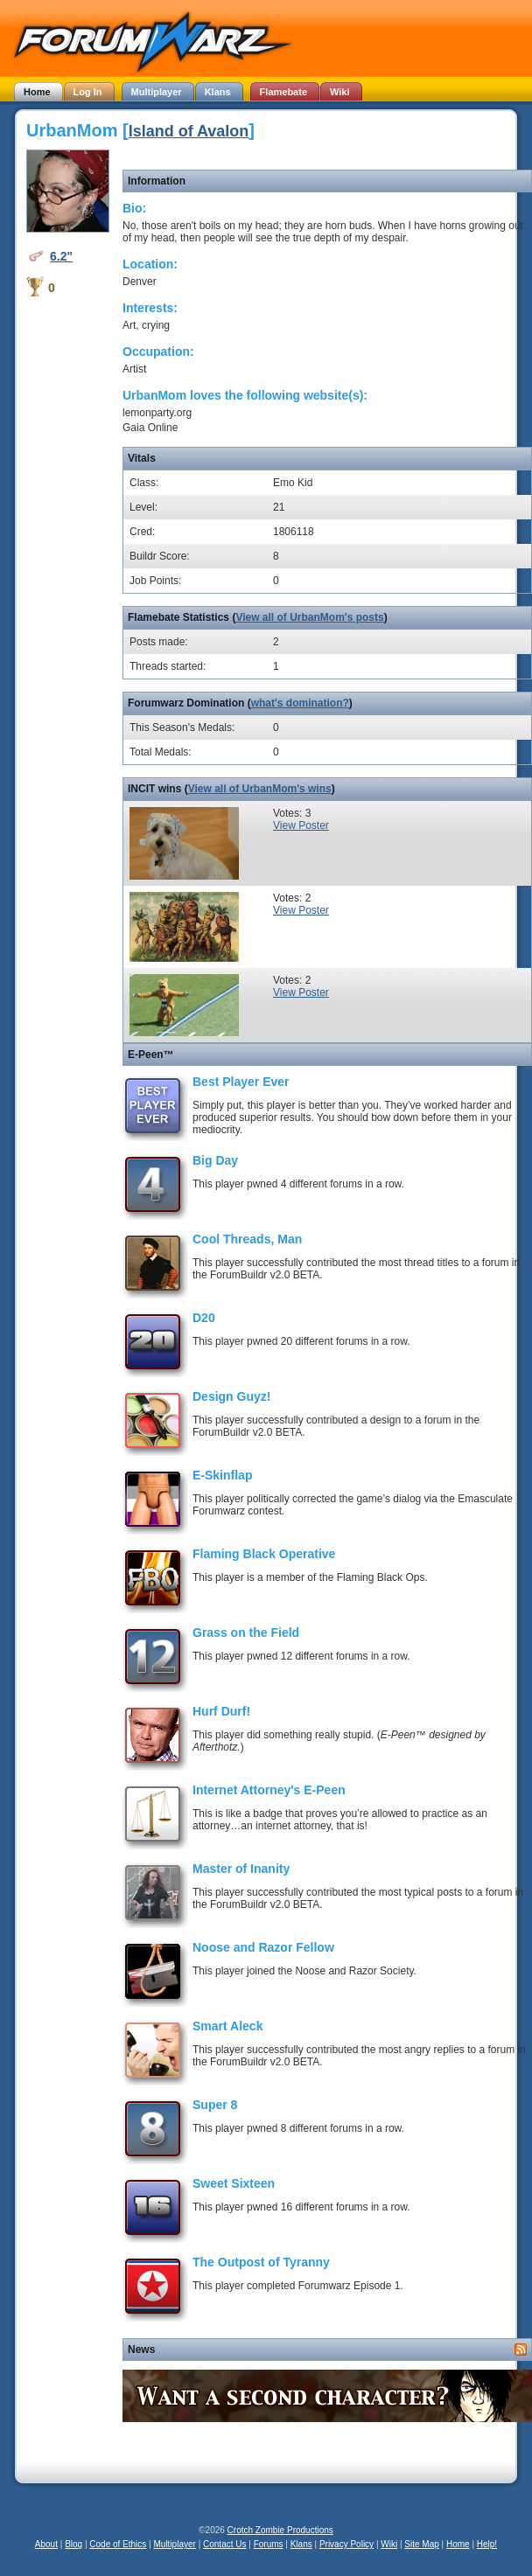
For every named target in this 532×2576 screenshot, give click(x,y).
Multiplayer (175, 2544)
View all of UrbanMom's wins (260, 789)
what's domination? (300, 703)
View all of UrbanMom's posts (309, 617)
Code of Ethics (117, 2544)
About (46, 2544)
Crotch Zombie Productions (280, 2530)
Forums (269, 2544)
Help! (487, 2544)
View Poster (301, 825)
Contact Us (224, 2544)
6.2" (61, 256)
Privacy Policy (346, 2544)
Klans (301, 2544)
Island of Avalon (189, 131)
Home (458, 2544)
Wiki (389, 2544)
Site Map (421, 2544)
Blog (73, 2544)
